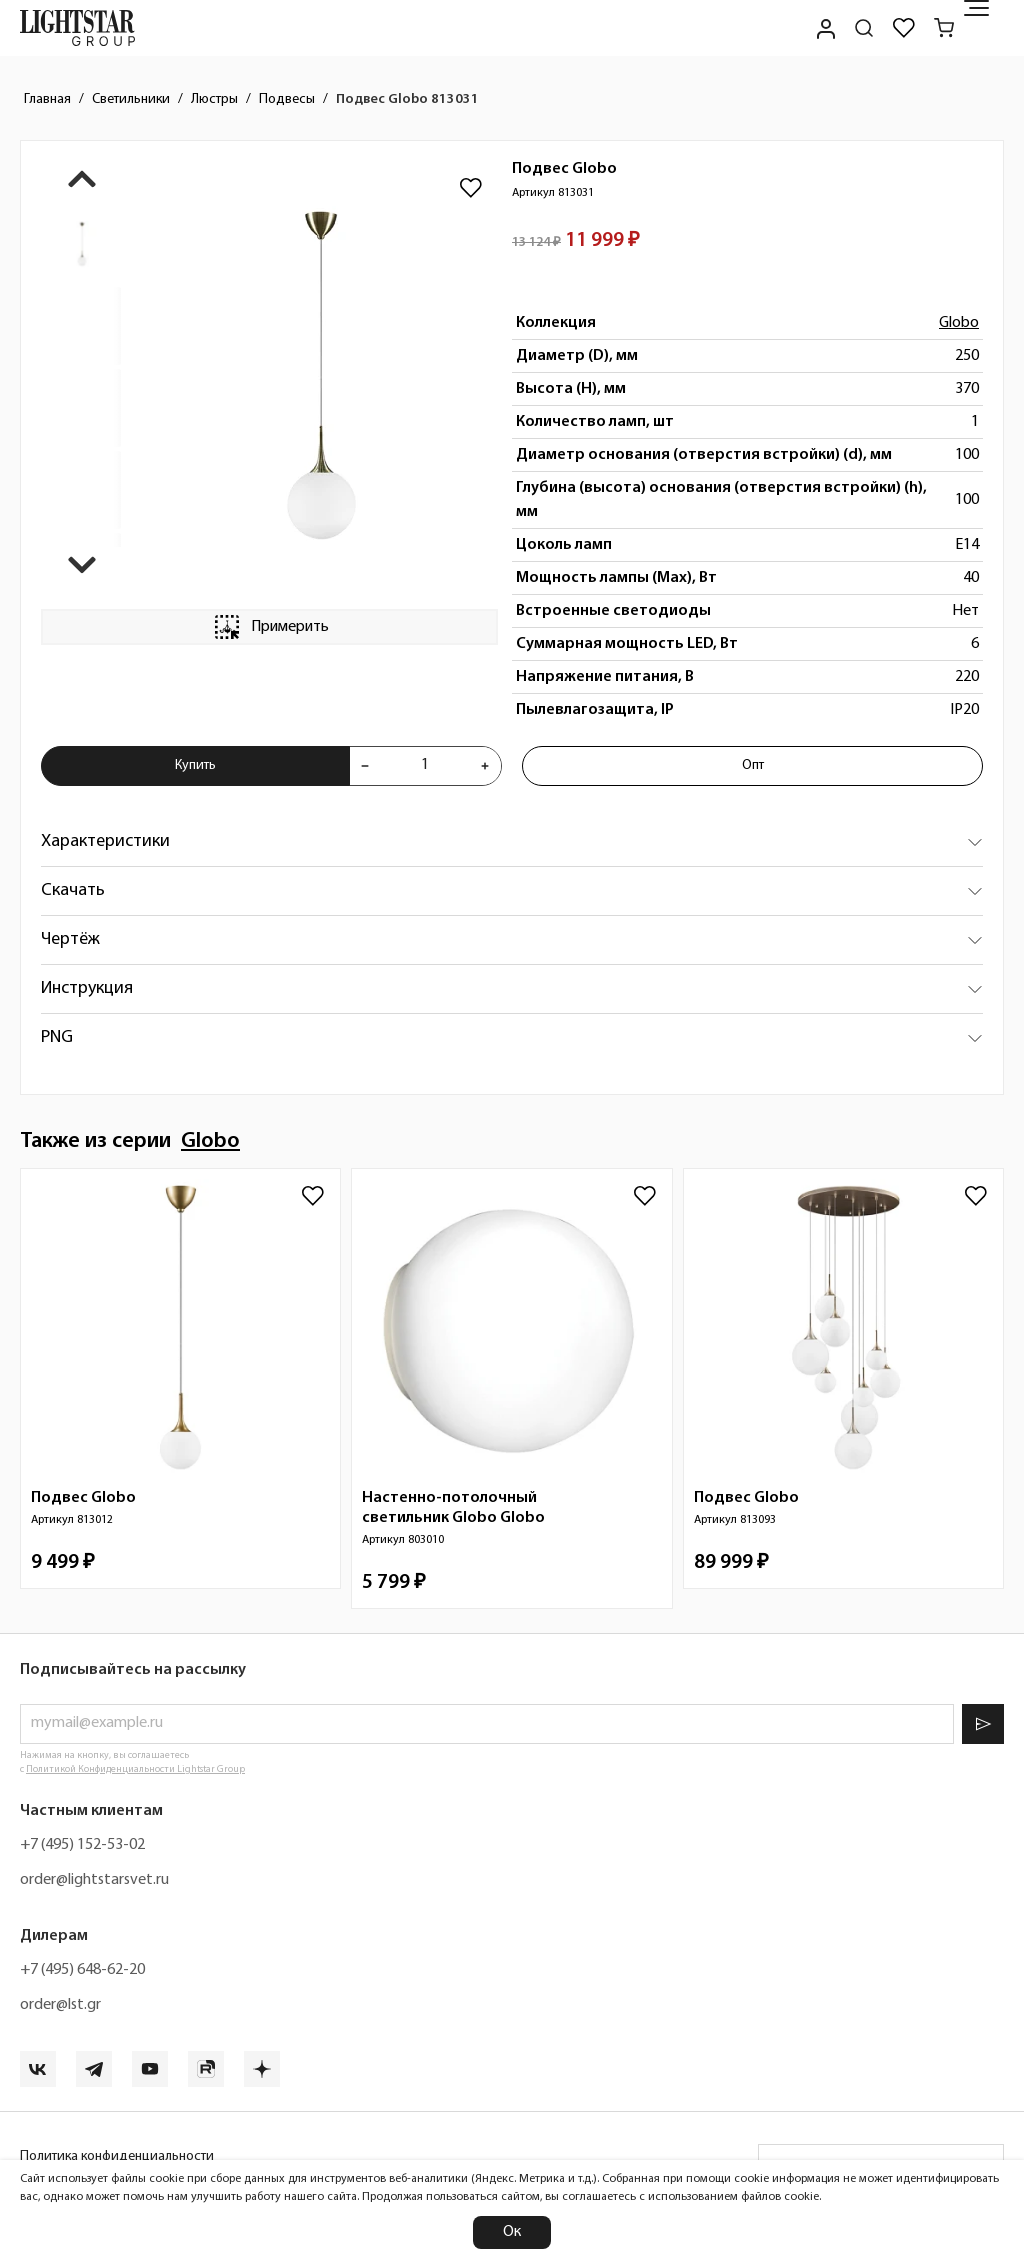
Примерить (270, 627)
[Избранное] (904, 28)
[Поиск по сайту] (864, 28)
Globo (959, 323)
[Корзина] (944, 28)
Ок (512, 2232)
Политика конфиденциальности (117, 2156)
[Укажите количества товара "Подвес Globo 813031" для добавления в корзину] (425, 766)
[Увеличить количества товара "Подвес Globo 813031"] (485, 766)
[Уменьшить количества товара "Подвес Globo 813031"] (365, 766)
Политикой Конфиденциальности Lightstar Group (135, 1769)
